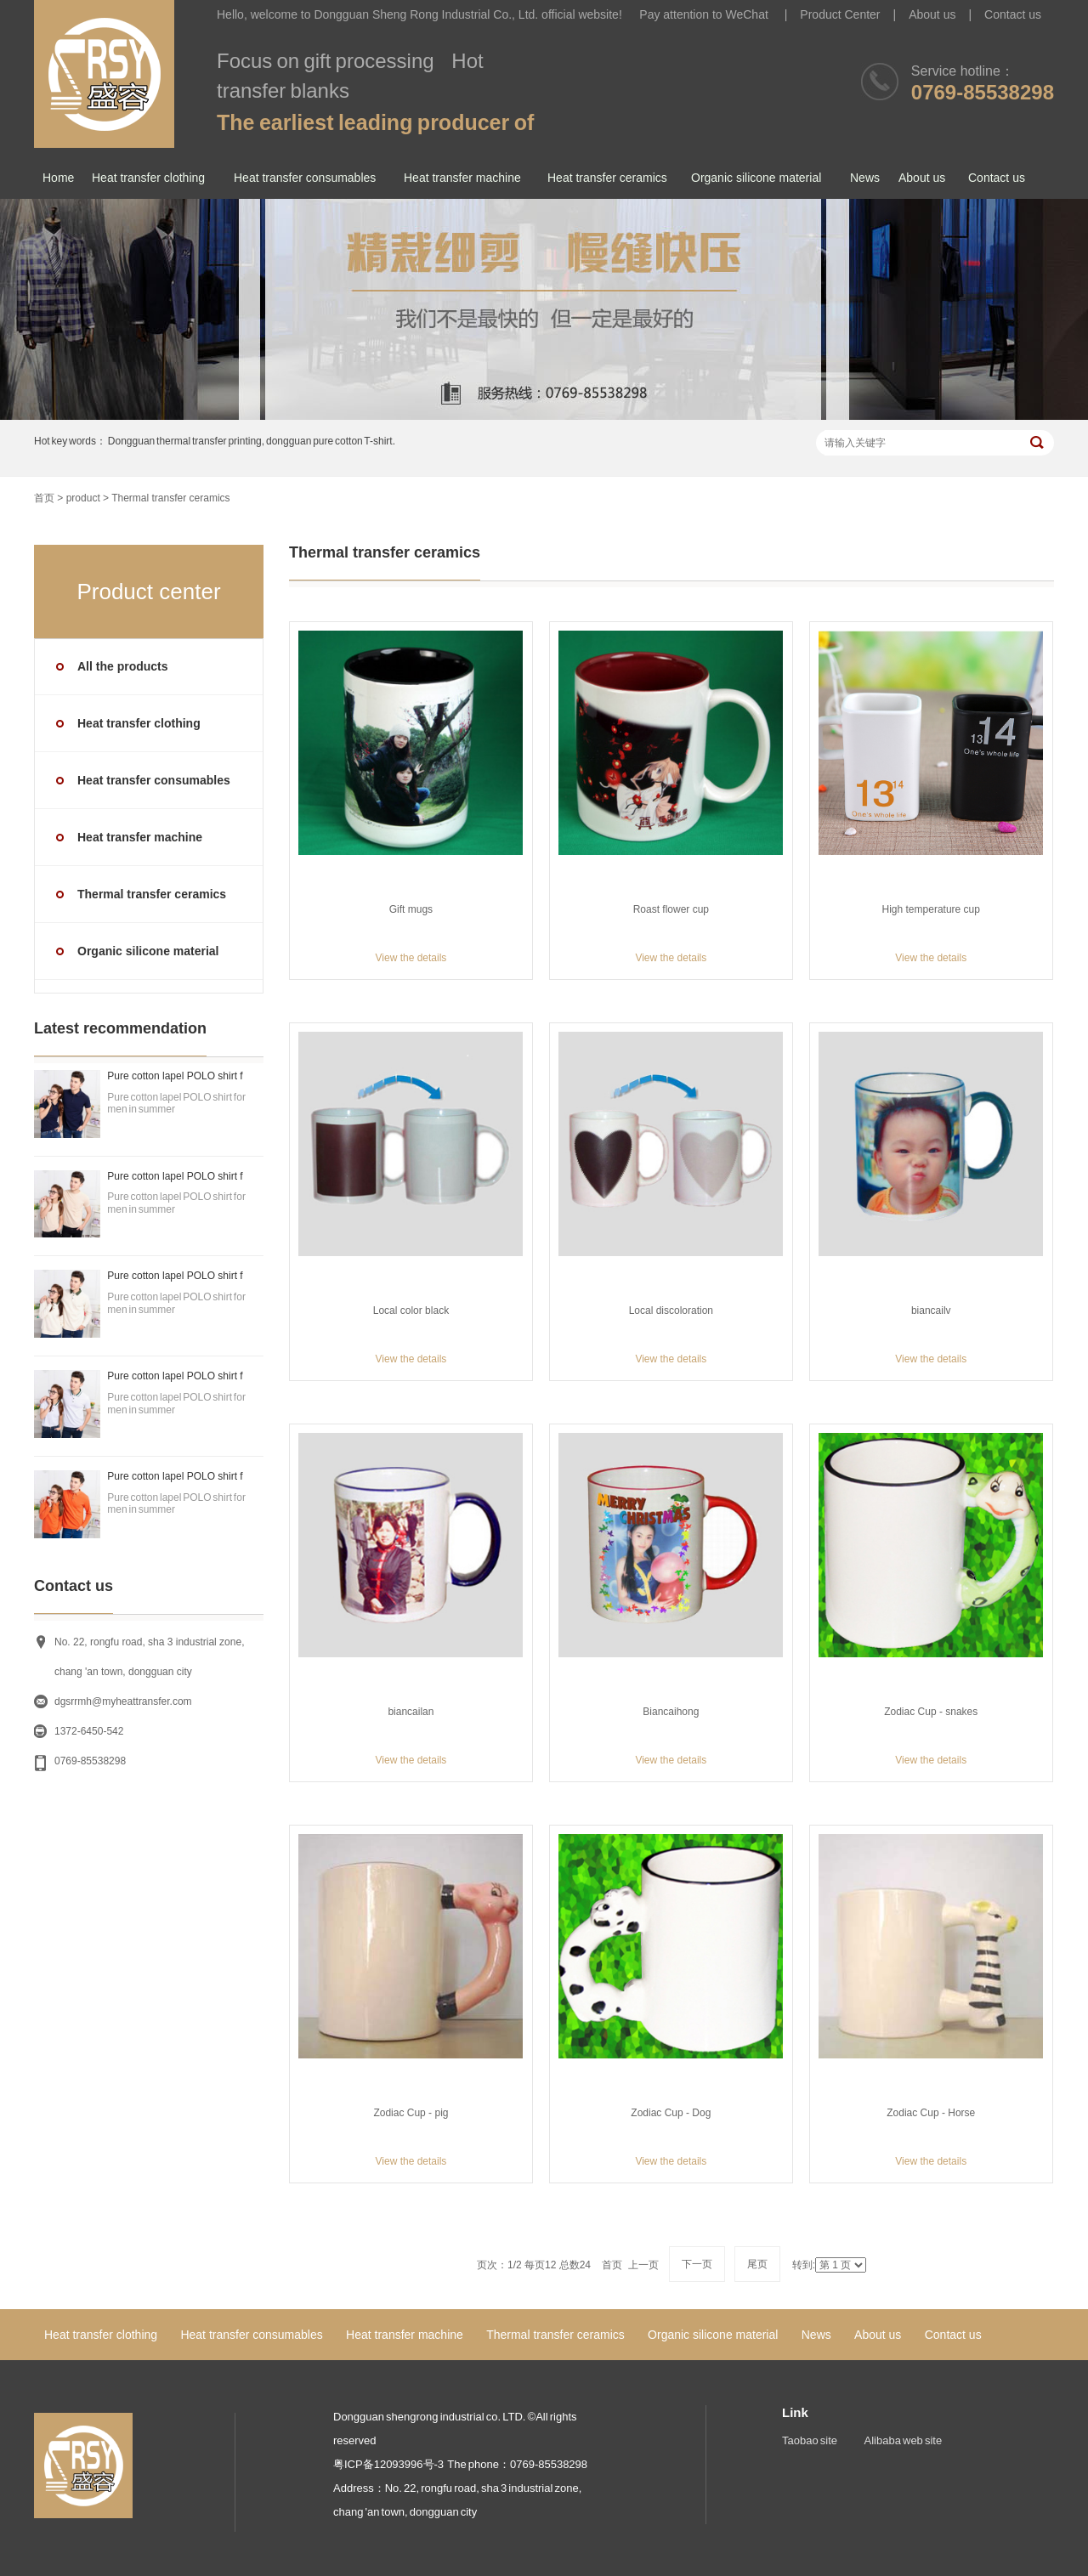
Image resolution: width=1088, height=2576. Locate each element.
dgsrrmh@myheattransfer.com (123, 1701)
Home (58, 177)
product (83, 498)
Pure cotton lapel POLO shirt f (174, 1076)
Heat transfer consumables (305, 177)
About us (932, 14)
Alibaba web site (903, 2440)
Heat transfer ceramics (607, 177)
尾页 (757, 2264)
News (865, 177)
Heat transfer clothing (148, 177)
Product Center (840, 14)
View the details (411, 958)
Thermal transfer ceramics (170, 498)
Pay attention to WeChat (705, 14)
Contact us (1012, 14)
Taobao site (809, 2440)
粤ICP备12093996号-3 (388, 2464)
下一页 (697, 2264)
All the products (122, 666)
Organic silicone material (756, 177)
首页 (44, 498)
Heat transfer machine (462, 177)
